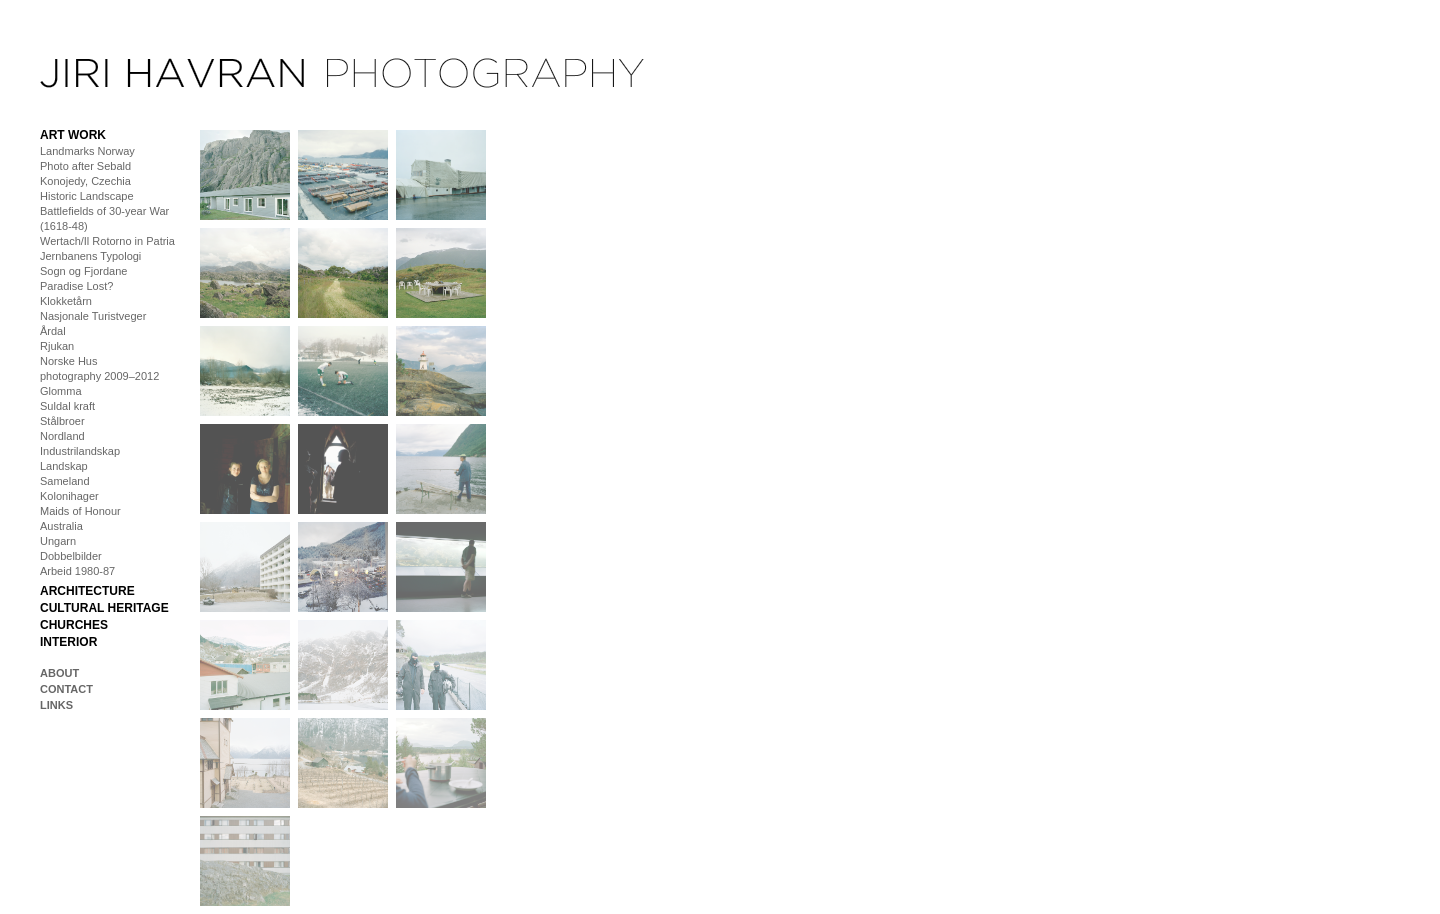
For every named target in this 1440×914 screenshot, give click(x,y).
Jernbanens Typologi (90, 256)
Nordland (62, 436)
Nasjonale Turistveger (93, 316)
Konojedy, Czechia (85, 181)
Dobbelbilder (71, 556)
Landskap (64, 466)
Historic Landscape (87, 196)
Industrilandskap (80, 451)
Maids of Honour (80, 511)
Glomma (61, 391)
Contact (66, 689)
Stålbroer (62, 421)
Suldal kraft (67, 406)
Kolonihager (69, 496)
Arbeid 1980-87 (77, 571)
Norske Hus (68, 361)
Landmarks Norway (87, 151)
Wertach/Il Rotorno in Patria (107, 241)
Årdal (53, 331)
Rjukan (57, 346)
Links (56, 705)
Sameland (65, 481)
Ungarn (58, 541)
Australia (61, 526)
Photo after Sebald (85, 166)
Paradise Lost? (76, 286)
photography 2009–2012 (99, 376)
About (59, 673)
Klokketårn (66, 301)
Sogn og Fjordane (83, 271)
